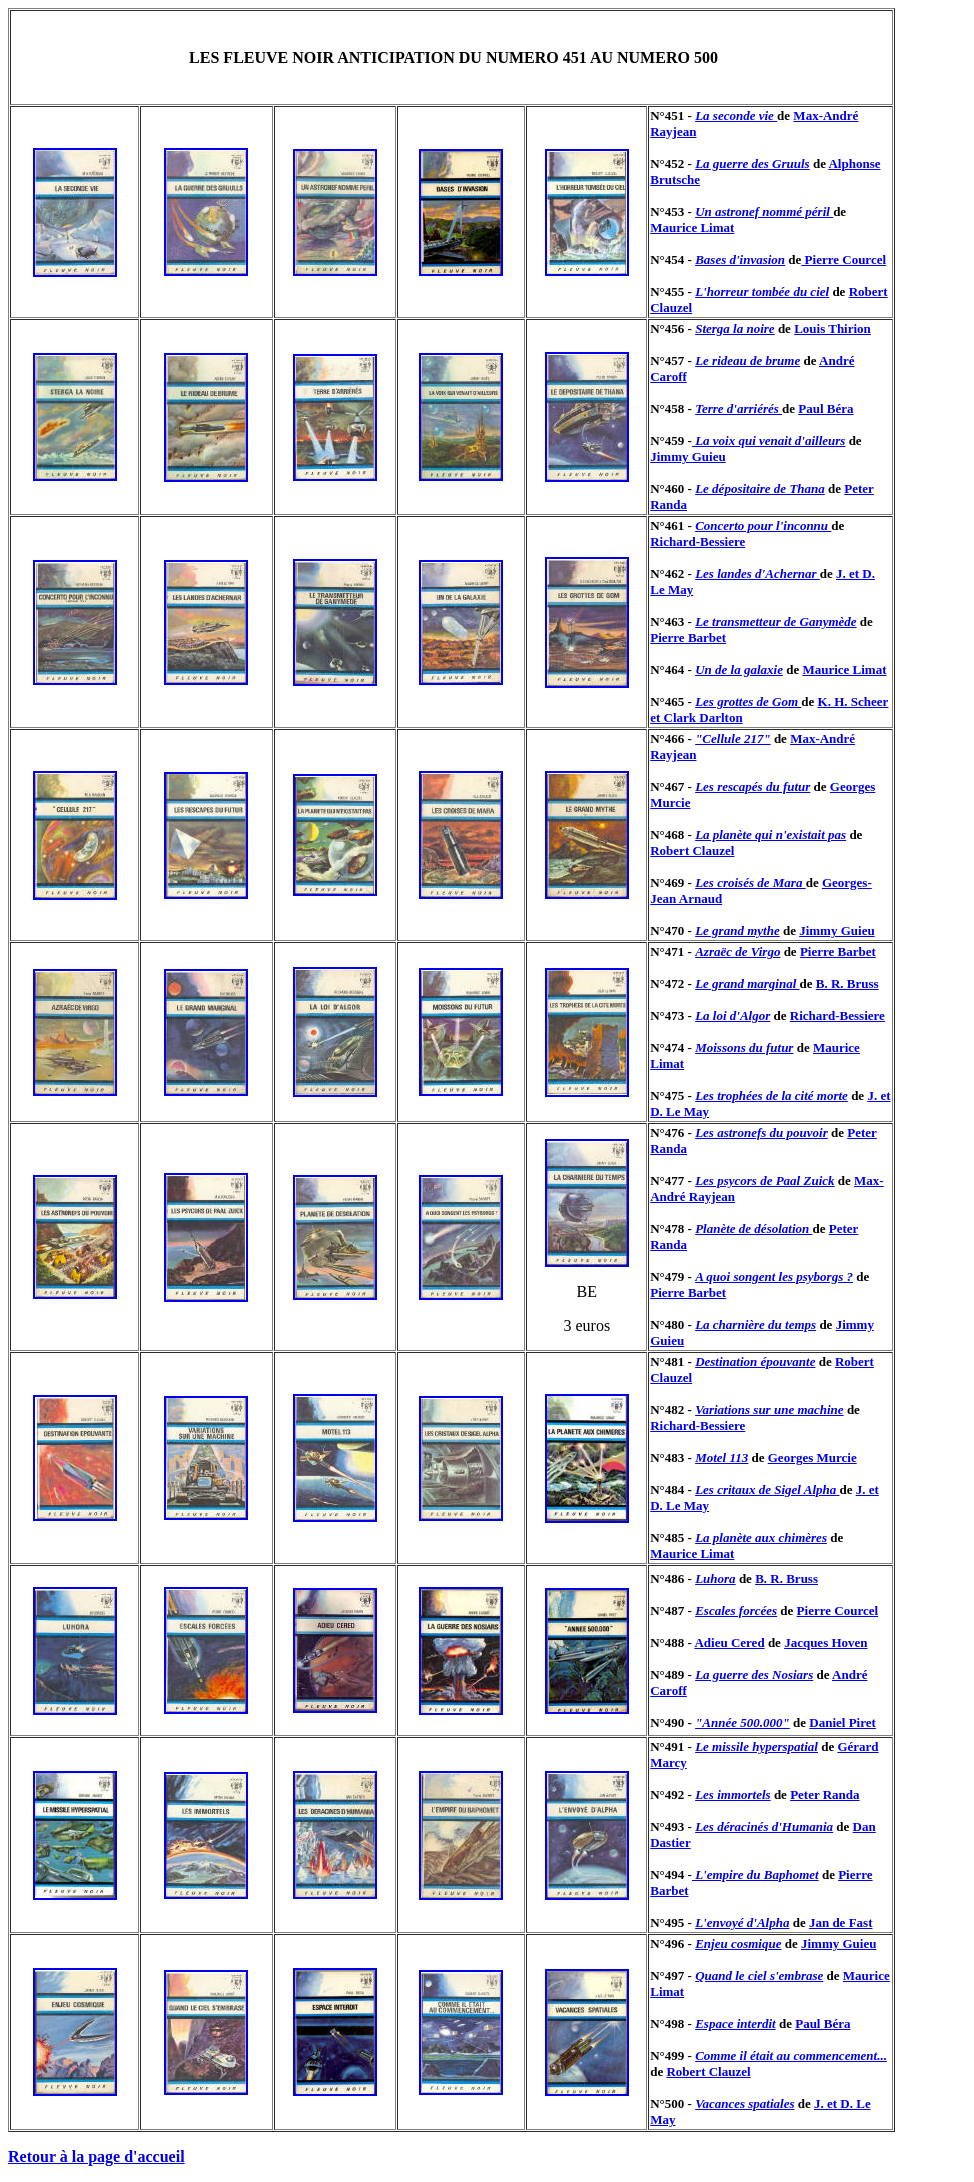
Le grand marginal (747, 983)
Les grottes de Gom (748, 701)
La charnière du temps (755, 1324)
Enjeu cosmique (738, 1943)
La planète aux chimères (761, 1537)
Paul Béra (825, 408)
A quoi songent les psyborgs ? (774, 1276)
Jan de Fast (841, 1922)
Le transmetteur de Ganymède (775, 621)
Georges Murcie (812, 1457)
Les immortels (732, 1794)
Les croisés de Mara (750, 882)
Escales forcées (736, 1610)
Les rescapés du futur (752, 786)
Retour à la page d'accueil (96, 2156)
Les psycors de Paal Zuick (764, 1180)
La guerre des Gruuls (752, 163)
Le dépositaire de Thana (760, 488)
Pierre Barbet (688, 637)
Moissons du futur (744, 1047)
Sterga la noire (734, 328)
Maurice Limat (692, 227)
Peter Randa (824, 1794)
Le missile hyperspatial (756, 1746)
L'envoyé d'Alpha (742, 1922)
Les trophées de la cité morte (771, 1095)
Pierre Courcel (843, 259)
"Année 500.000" (742, 1722)
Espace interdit (735, 2023)
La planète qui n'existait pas (770, 834)
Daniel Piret (842, 1722)
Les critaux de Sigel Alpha (767, 1489)
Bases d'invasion (740, 259)
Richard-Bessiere (697, 541)
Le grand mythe (737, 930)
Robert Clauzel (692, 850)
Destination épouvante (755, 1361)
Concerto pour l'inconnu (763, 525)
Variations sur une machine (769, 1409)
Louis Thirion (832, 328)
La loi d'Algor (732, 1015)
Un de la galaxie (739, 669)
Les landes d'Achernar (757, 573)
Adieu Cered (729, 1642)
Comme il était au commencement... (791, 2055)
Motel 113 (721, 1457)
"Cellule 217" (732, 738)
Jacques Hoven (825, 1642)
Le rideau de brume (747, 360)
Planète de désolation (753, 1228)
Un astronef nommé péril (764, 211)
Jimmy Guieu (687, 456)
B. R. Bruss (847, 983)
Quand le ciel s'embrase (759, 1975)
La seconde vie (736, 115)
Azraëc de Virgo (737, 951)
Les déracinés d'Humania (764, 1826)
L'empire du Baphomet (755, 1874)
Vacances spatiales (744, 2103)
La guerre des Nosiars (754, 1674)
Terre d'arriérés (738, 408)
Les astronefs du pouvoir (761, 1132)
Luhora (715, 1578)
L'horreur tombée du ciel (762, 291)
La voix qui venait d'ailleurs (768, 440)
